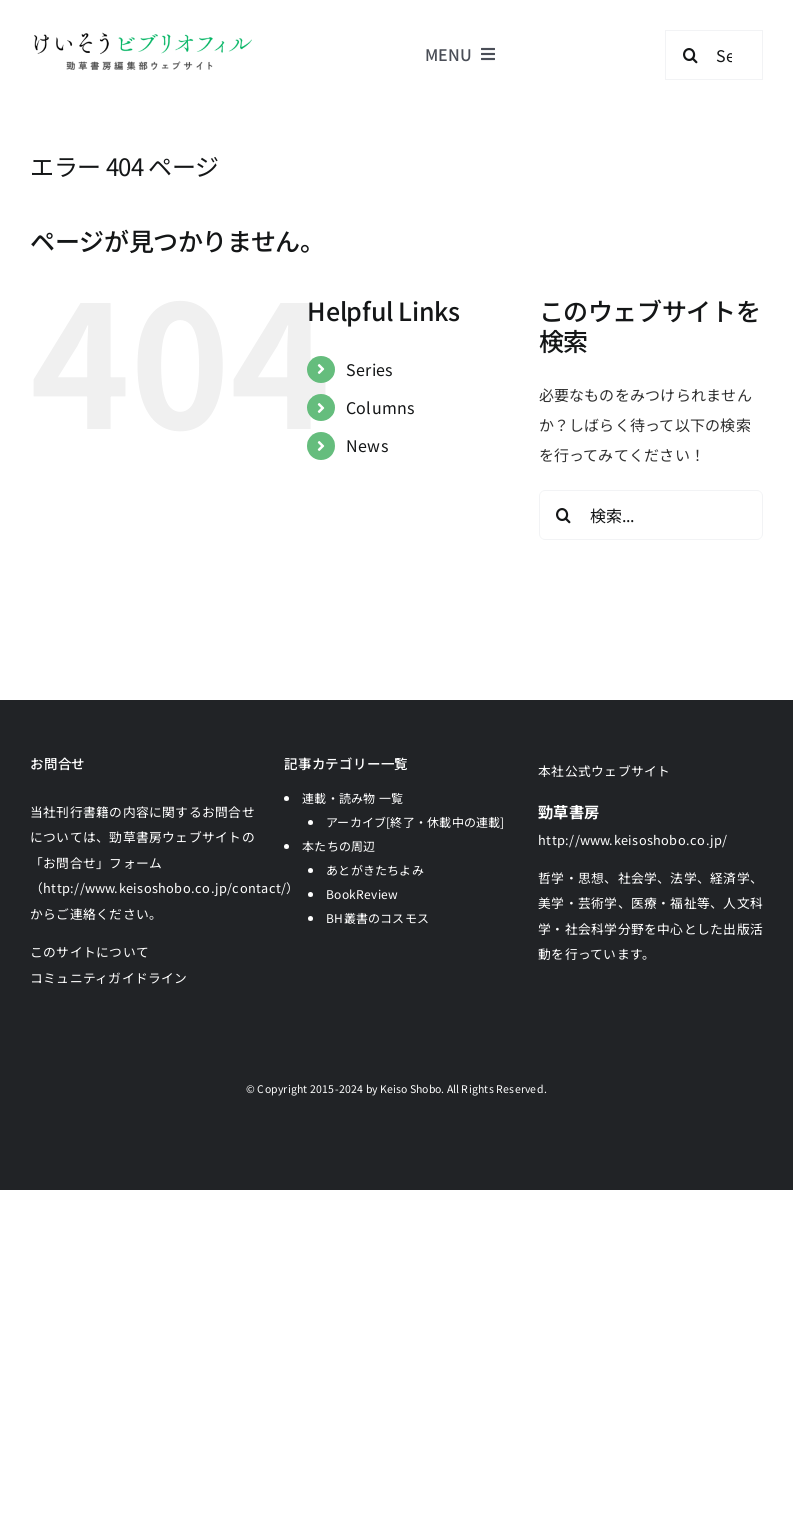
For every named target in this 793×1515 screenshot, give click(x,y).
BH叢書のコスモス (377, 917)
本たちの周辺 (338, 845)
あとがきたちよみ (375, 869)
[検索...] (651, 515)
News (367, 445)
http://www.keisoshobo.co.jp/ (632, 839)
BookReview (362, 893)
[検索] (690, 55)
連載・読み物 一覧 (352, 797)
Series (369, 369)
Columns (380, 407)
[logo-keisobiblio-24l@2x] (142, 37)
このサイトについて (89, 951)
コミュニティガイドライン (109, 977)
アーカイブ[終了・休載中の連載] (415, 821)
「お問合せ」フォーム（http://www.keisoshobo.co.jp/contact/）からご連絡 (165, 888)
